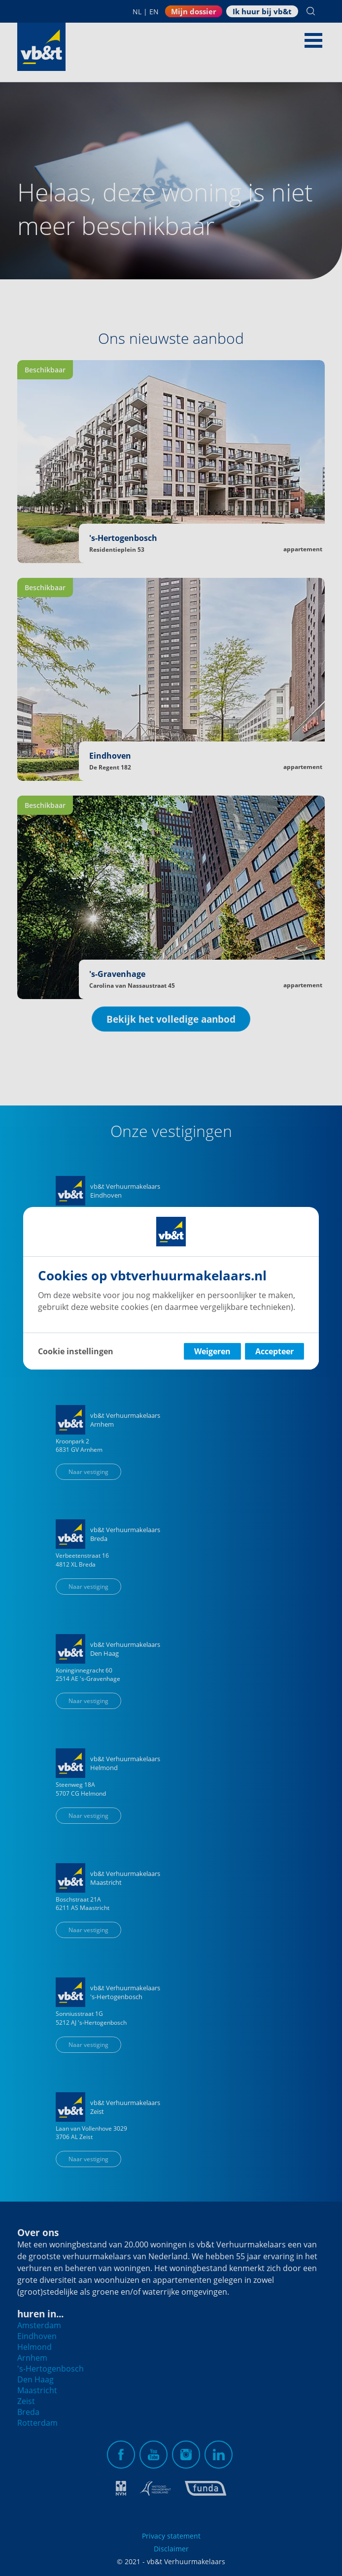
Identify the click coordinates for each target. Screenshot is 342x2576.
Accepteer (274, 1351)
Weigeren (212, 1351)
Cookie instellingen (75, 1351)
